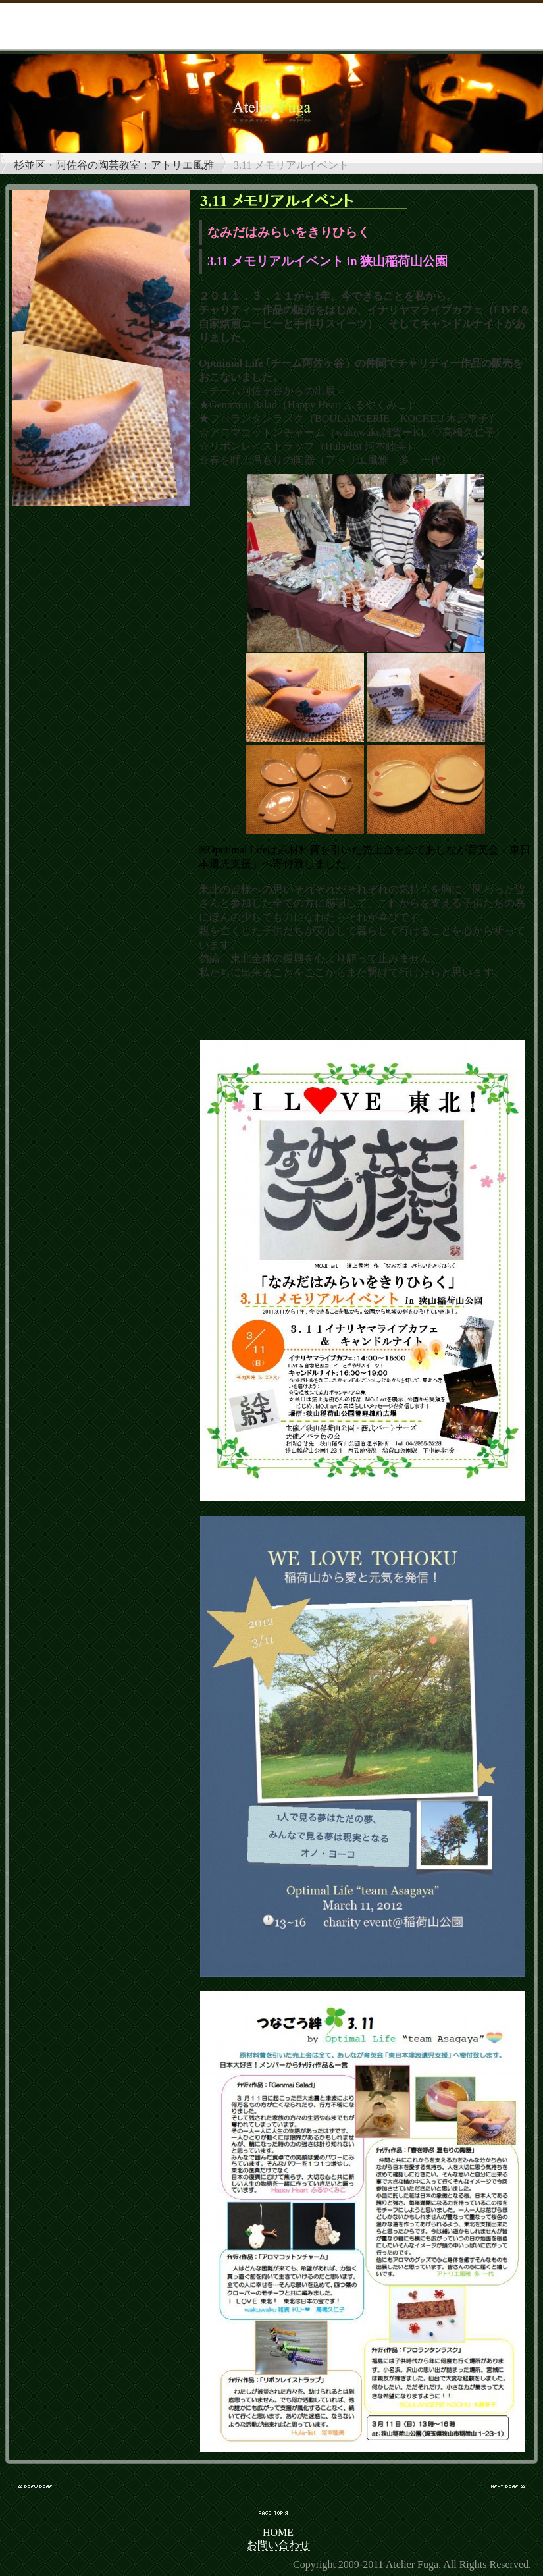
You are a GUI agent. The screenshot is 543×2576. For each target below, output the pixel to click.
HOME (278, 2532)
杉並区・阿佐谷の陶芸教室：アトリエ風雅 (114, 165)
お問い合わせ (278, 2544)
